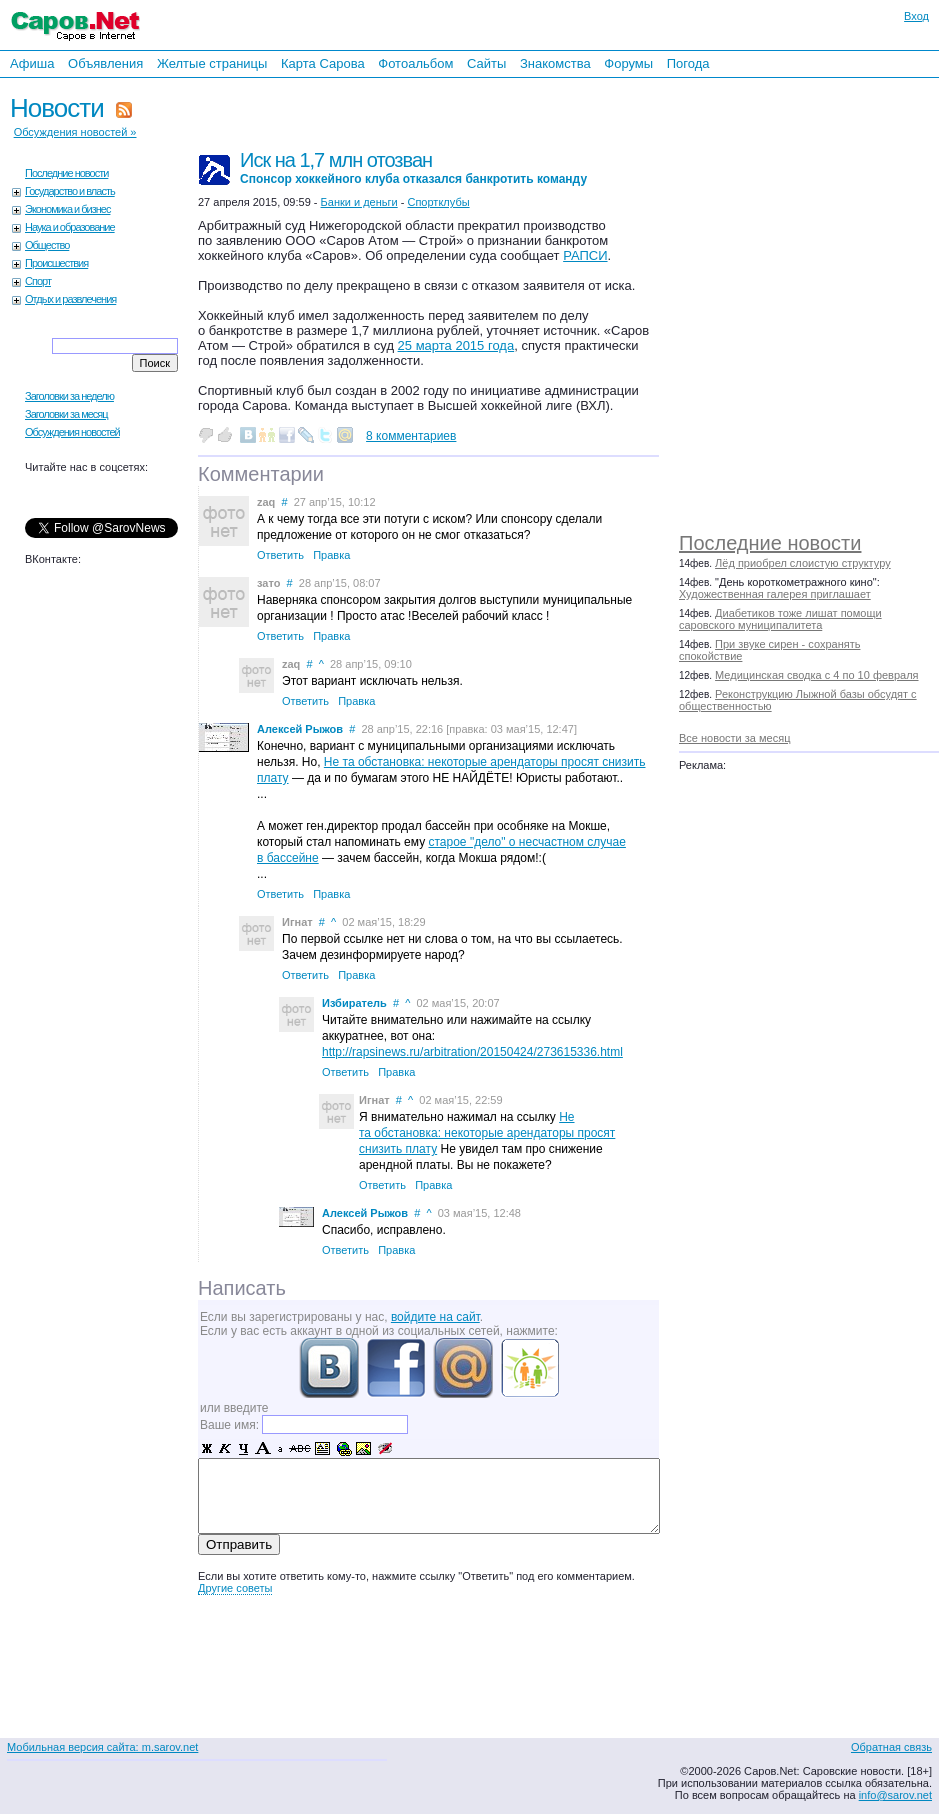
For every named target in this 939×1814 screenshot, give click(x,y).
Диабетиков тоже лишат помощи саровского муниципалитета (780, 619)
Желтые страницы (212, 63)
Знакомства (555, 63)
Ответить (280, 555)
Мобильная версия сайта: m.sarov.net (102, 1747)
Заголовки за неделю (69, 396)
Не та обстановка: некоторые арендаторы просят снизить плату (487, 1133)
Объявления (105, 63)
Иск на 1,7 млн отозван (413, 167)
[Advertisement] (819, 300)
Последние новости (770, 543)
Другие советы (235, 1588)
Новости (57, 108)
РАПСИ (585, 255)
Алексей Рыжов (300, 729)
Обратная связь (891, 1747)
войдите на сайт (435, 1317)
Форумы (628, 63)
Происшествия (56, 263)
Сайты (486, 63)
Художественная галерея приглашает (775, 594)
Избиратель (354, 1003)
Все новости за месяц (734, 738)
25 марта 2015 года (456, 345)
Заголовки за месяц (66, 414)
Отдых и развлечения (70, 299)
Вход (916, 16)
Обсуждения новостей (72, 432)
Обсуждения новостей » (75, 132)
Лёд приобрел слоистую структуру (803, 563)
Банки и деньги (359, 202)
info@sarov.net (895, 1795)
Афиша (32, 63)
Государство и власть (70, 191)
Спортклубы (438, 202)
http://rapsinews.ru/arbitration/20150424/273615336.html (472, 1052)
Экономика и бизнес (67, 209)
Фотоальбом (415, 63)
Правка (331, 555)
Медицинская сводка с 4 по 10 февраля (816, 675)
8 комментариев (411, 436)
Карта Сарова (323, 63)
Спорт (38, 281)
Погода (688, 63)
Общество (47, 245)
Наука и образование (70, 227)
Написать (242, 1288)
